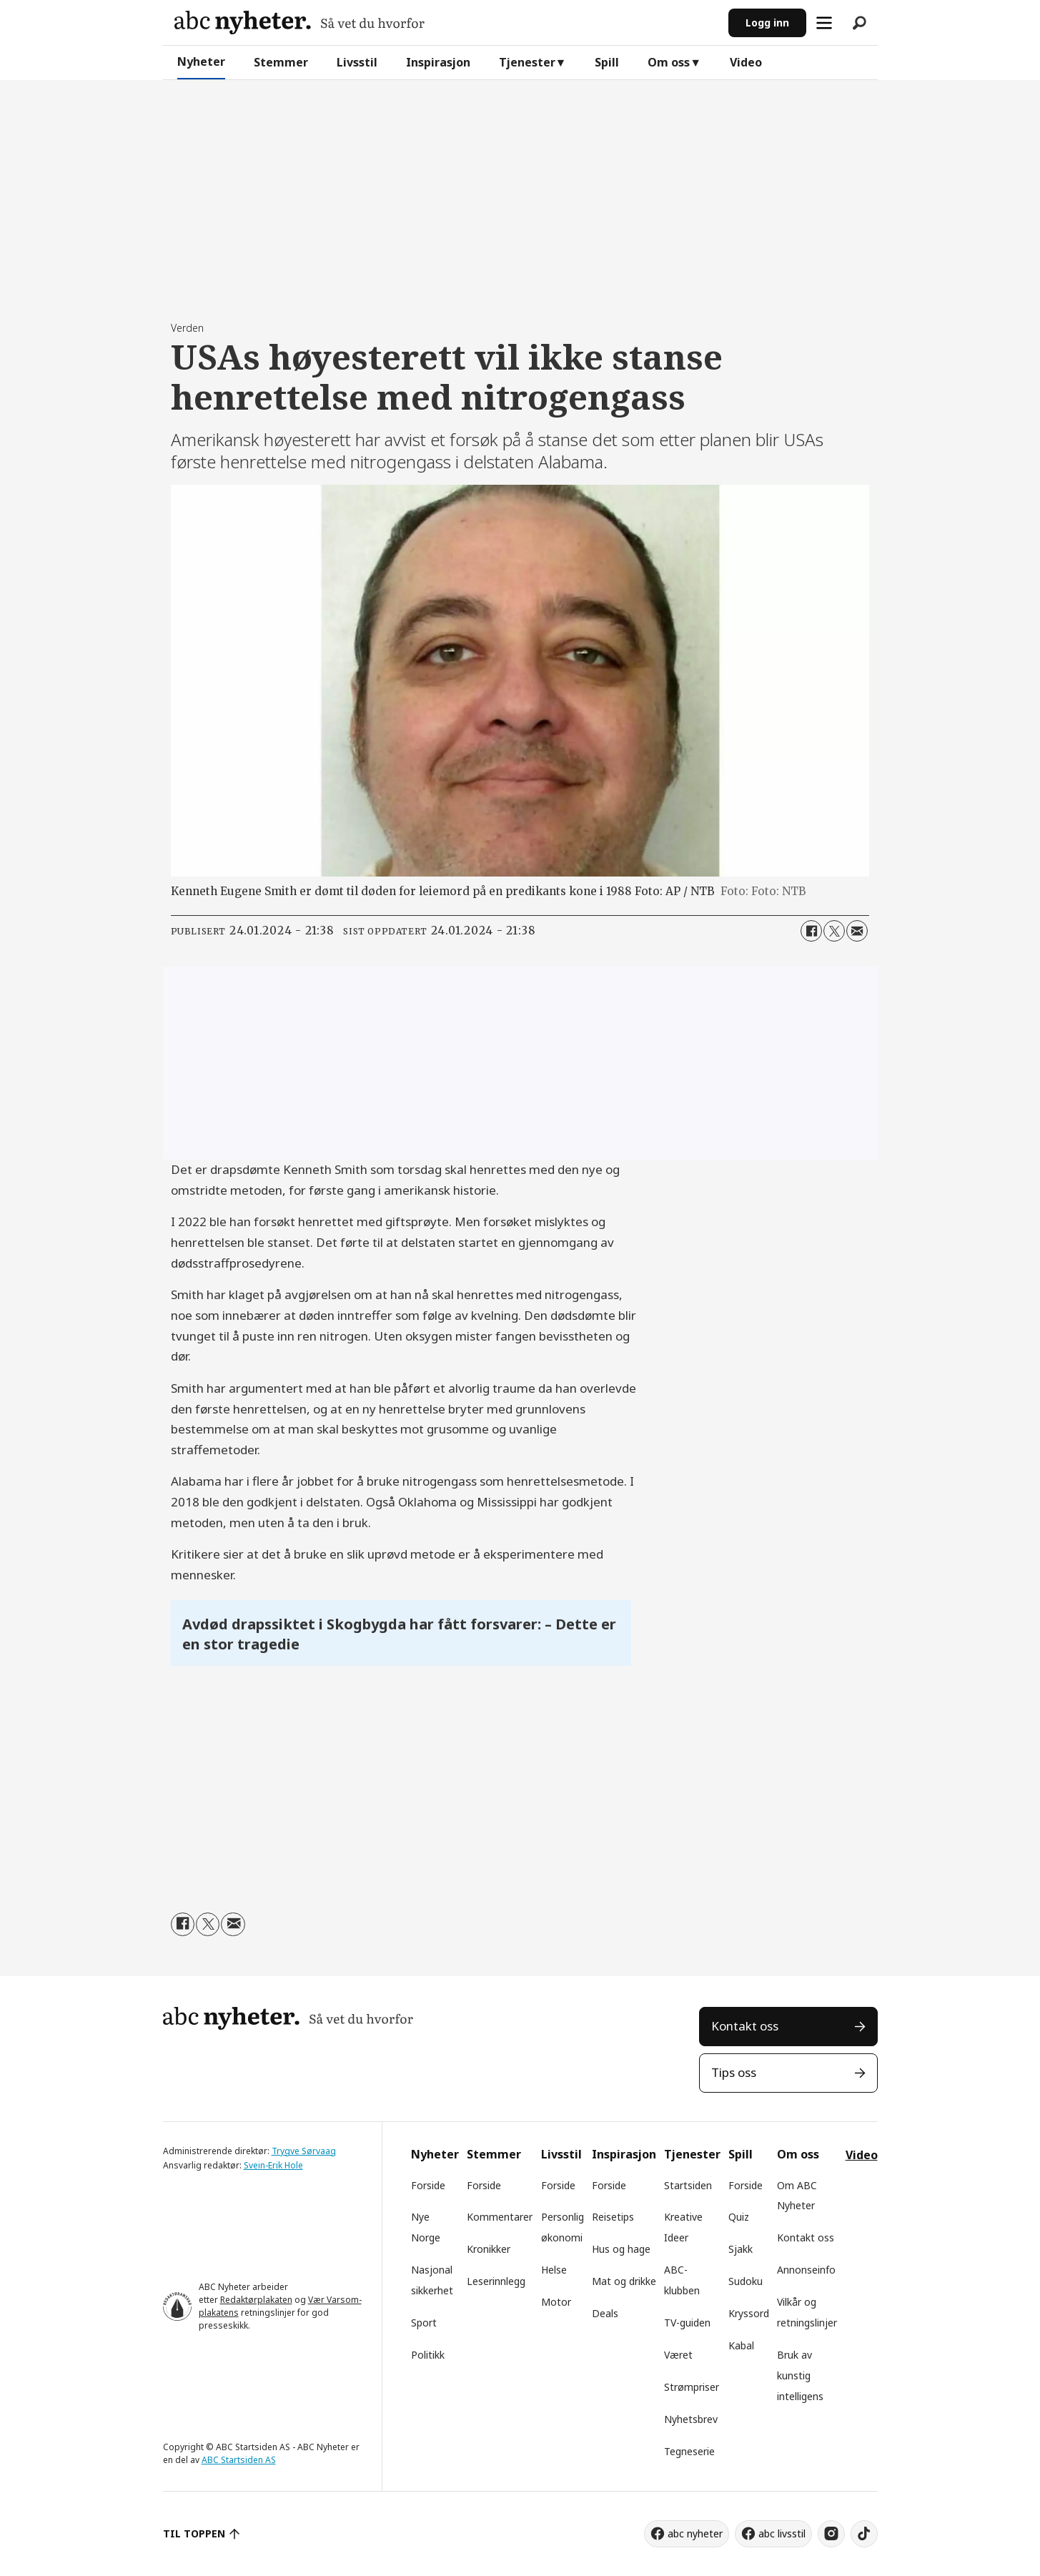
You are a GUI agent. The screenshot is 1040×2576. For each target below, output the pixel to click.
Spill (607, 62)
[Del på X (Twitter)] (834, 931)
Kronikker (488, 2249)
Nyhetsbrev (691, 2419)
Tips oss (733, 2072)
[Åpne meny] (824, 23)
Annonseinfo (806, 2269)
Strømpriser (691, 2387)
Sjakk (740, 2249)
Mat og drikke (624, 2281)
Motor (556, 2302)
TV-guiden (687, 2322)
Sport (424, 2322)
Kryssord (748, 2313)
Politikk (428, 2355)
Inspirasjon (438, 62)
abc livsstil (782, 2533)
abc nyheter (695, 2533)
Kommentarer (500, 2217)
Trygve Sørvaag (304, 2151)
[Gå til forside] (299, 22)
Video (746, 62)
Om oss (669, 62)
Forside (428, 2185)
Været (678, 2355)
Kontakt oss (744, 2026)
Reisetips (613, 2217)
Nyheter (201, 61)
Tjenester (527, 62)
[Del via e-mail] (857, 931)
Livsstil (357, 62)
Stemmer (281, 62)
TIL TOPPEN (194, 2533)
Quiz (738, 2217)
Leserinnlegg (496, 2281)
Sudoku (745, 2281)
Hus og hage (621, 2249)
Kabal (741, 2345)
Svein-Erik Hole (273, 2165)
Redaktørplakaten (256, 2300)
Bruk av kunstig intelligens (800, 2375)
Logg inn (767, 22)
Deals (605, 2313)
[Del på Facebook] (811, 931)
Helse (554, 2269)
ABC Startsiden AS (239, 2460)
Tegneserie (689, 2451)
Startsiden (688, 2185)
